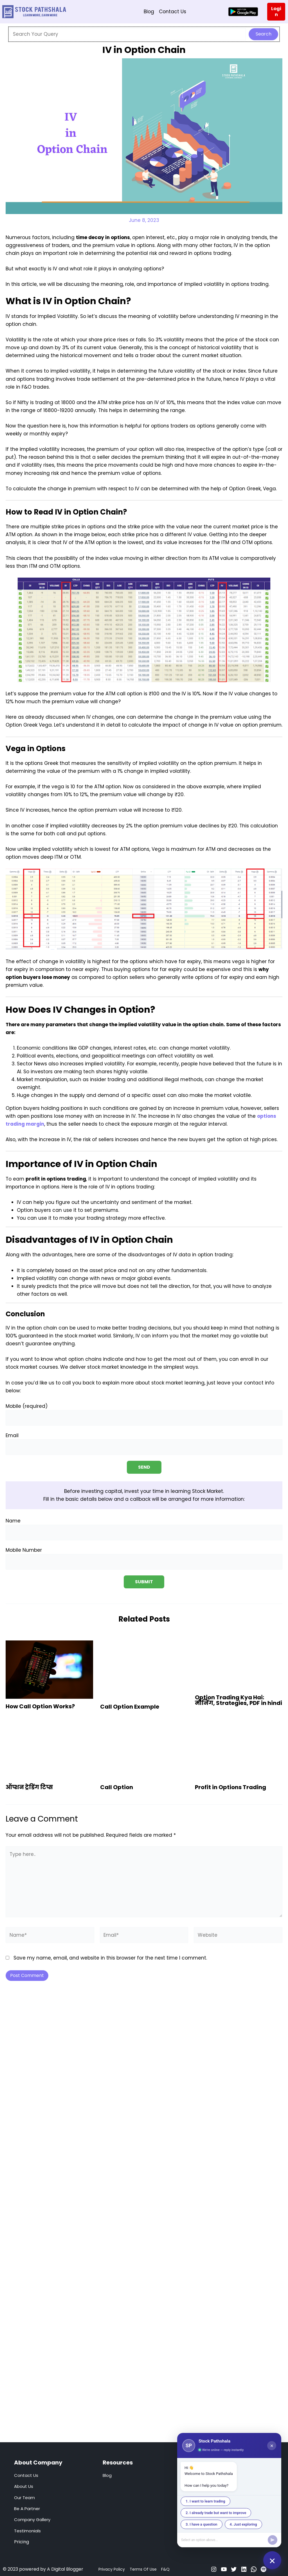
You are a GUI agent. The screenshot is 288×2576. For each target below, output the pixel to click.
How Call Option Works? (40, 1706)
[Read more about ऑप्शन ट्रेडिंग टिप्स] (49, 1750)
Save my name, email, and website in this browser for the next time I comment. (110, 1957)
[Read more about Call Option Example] (144, 1669)
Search (263, 34)
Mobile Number (144, 1557)
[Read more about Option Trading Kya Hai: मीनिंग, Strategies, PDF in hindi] (238, 1664)
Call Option (116, 1787)
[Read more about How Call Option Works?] (49, 1669)
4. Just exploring (243, 2524)
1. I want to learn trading (205, 2501)
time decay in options (103, 237)
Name (144, 1528)
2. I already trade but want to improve (216, 2513)
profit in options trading (56, 1178)
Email (144, 1443)
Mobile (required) (144, 1414)
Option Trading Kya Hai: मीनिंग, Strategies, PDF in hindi (238, 1700)
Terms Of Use (143, 2569)
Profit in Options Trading (230, 1787)
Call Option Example (129, 1706)
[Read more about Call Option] (144, 1750)
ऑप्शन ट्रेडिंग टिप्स (29, 1787)
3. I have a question (201, 2524)
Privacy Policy (111, 2569)
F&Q (165, 2569)
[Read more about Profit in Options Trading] (238, 1750)
